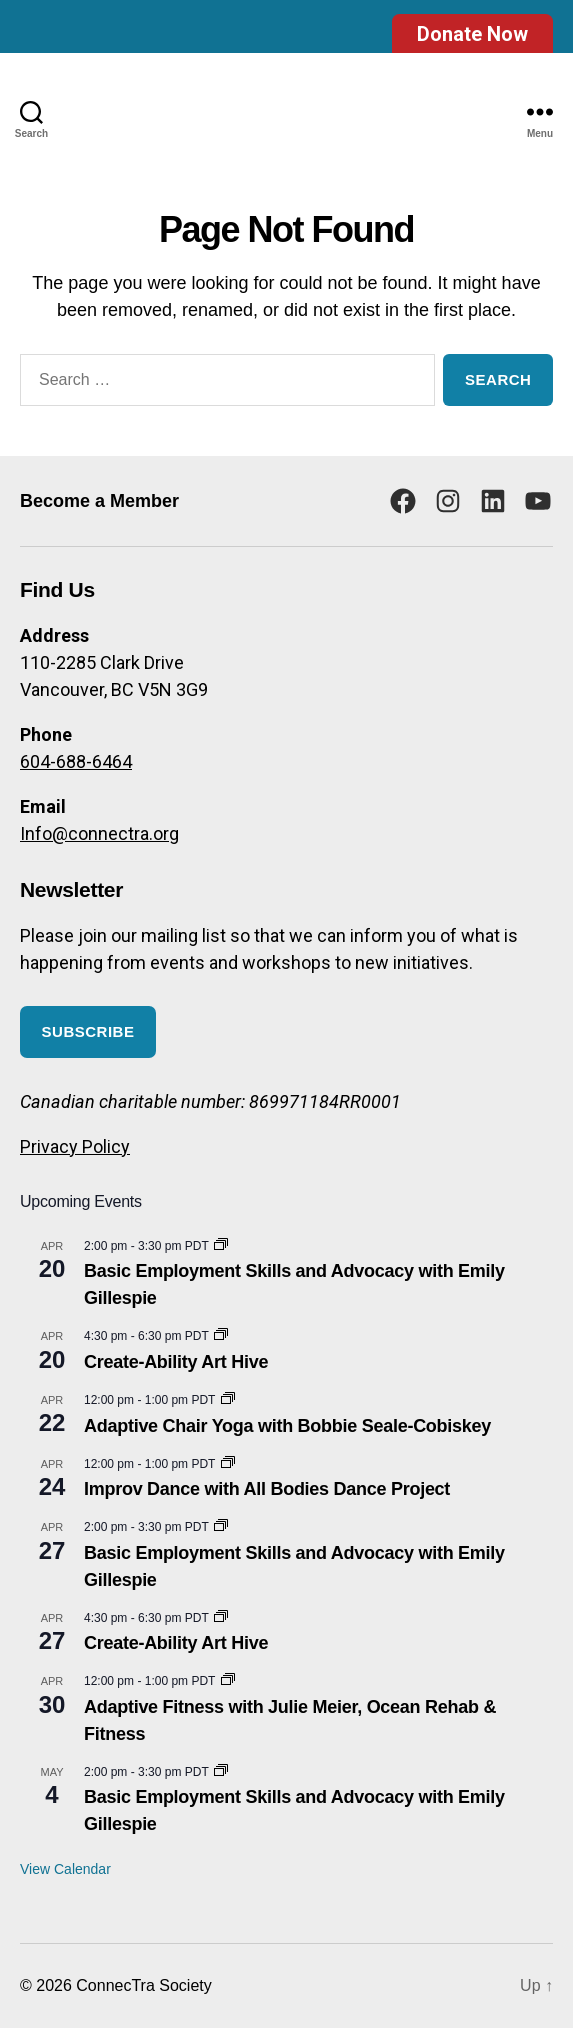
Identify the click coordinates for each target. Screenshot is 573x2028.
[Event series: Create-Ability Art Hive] (221, 1336)
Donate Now (472, 34)
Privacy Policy (75, 1146)
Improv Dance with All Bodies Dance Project (267, 1489)
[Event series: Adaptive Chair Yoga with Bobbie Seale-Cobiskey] (228, 1400)
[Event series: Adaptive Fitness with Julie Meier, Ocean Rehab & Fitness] (228, 1681)
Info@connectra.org (99, 833)
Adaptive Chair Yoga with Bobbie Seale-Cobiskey (287, 1426)
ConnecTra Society (143, 1985)
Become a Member (99, 501)
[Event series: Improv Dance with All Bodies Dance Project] (228, 1464)
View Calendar (65, 1869)
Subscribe (88, 1031)
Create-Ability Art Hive (176, 1362)
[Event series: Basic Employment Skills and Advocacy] (221, 1246)
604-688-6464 (76, 761)
